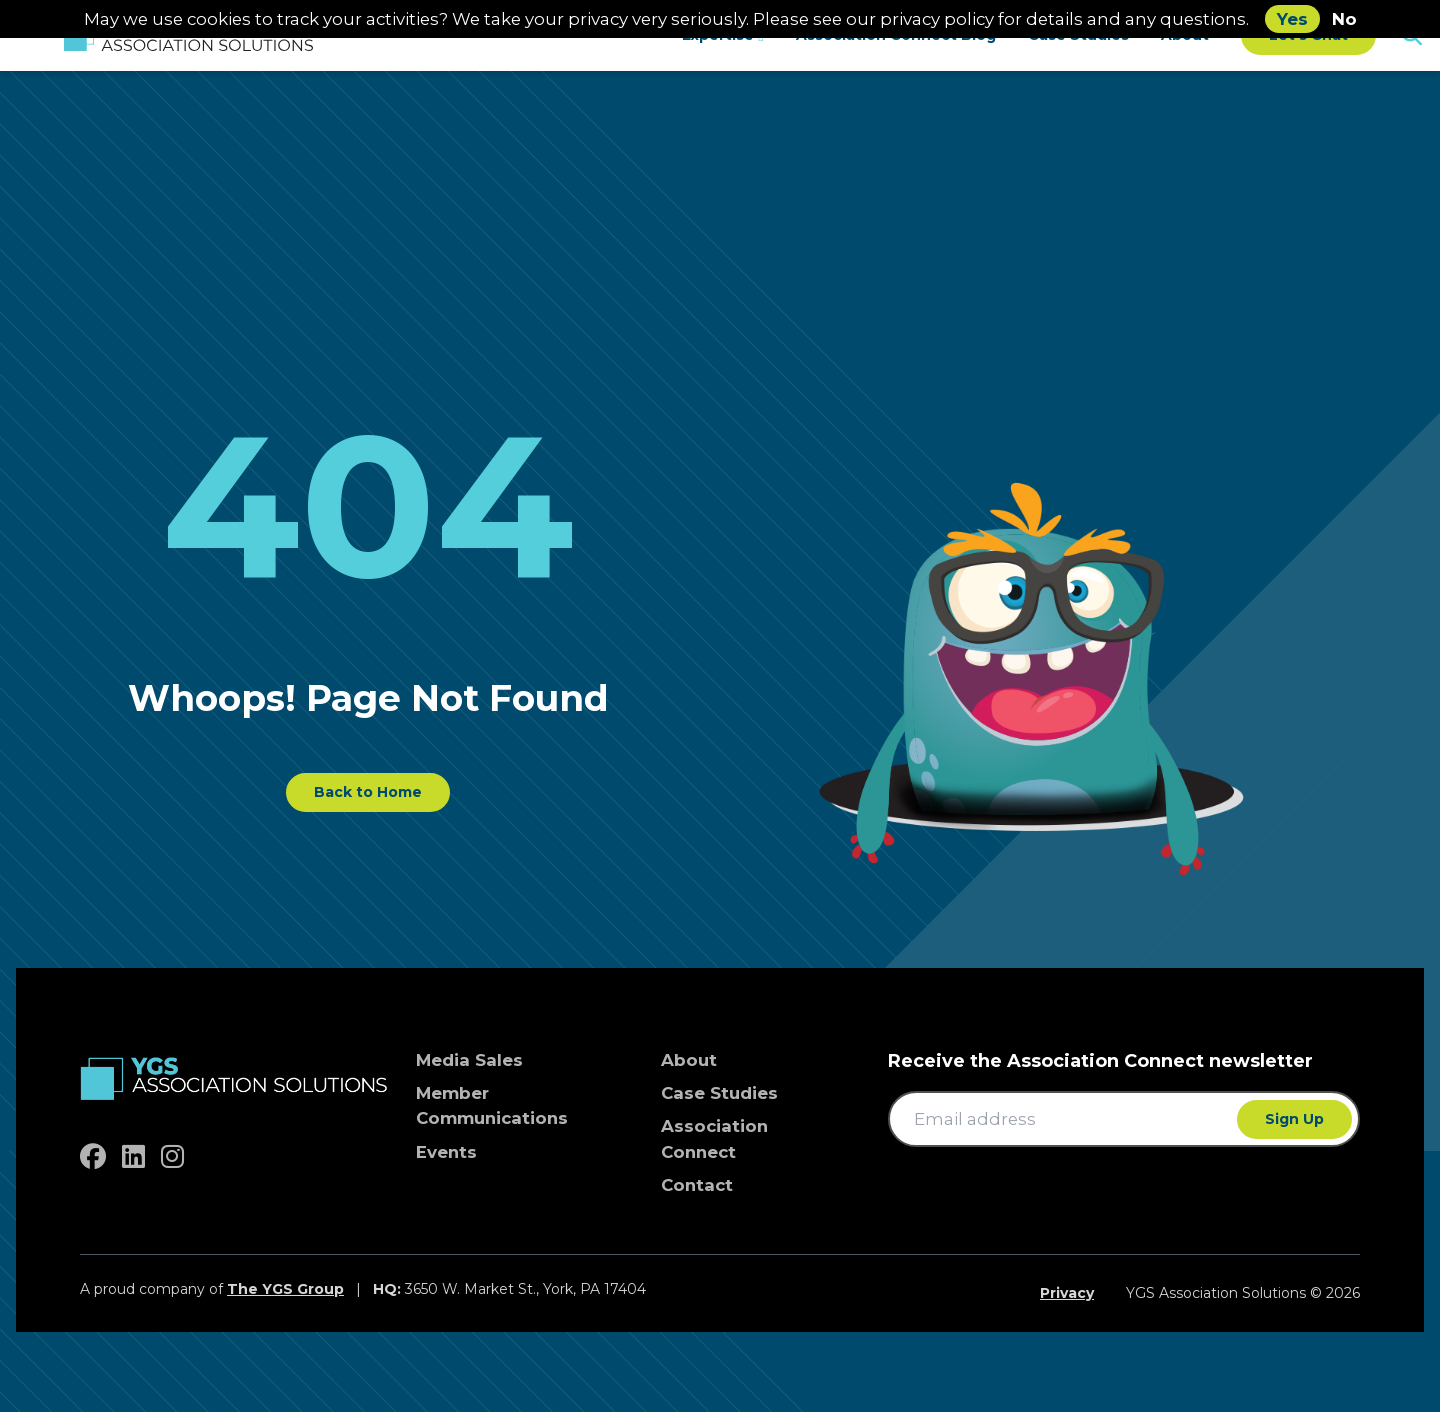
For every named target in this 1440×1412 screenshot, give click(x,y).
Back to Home (368, 792)
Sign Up (1294, 1119)
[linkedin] (133, 1157)
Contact (697, 1185)
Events (446, 1152)
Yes (1292, 19)
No (1344, 19)
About (689, 1060)
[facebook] (93, 1157)
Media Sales (469, 1060)
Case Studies (719, 1093)
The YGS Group (285, 1289)
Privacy (1067, 1293)
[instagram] (172, 1157)
